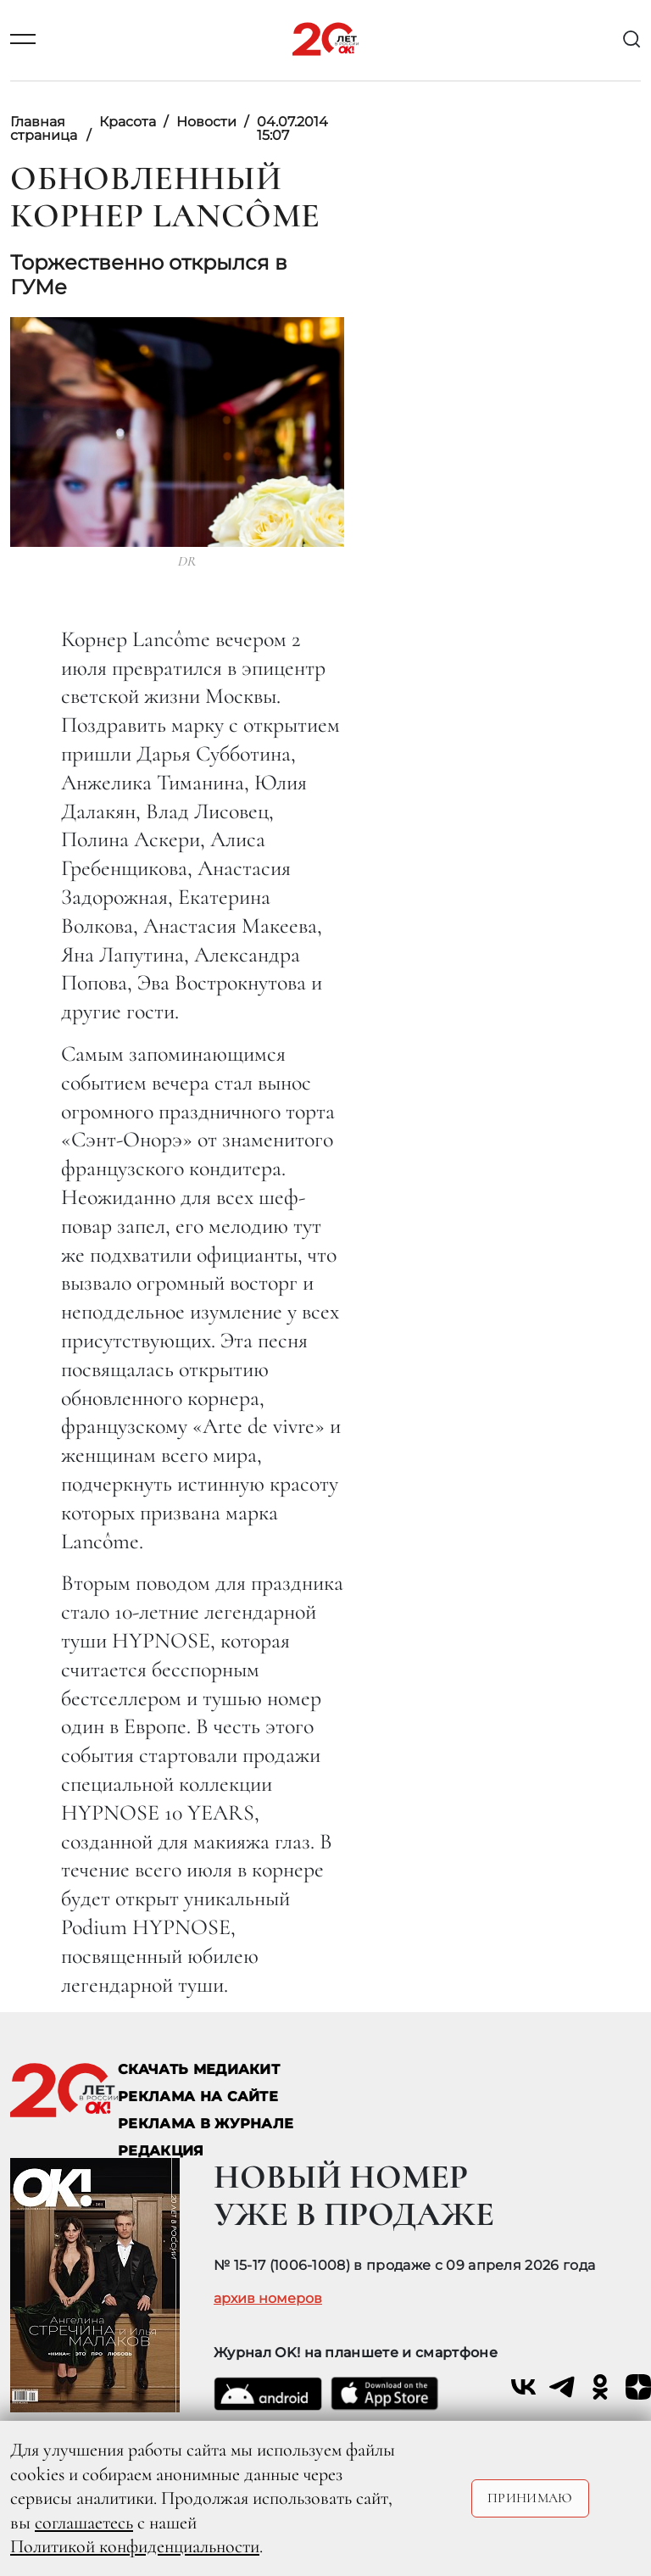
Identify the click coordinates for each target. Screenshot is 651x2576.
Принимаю (530, 2498)
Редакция (161, 2151)
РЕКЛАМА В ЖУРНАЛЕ (205, 2124)
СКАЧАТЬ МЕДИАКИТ (199, 2069)
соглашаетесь (84, 2523)
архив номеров (268, 2298)
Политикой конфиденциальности (134, 2546)
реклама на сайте (198, 2096)
